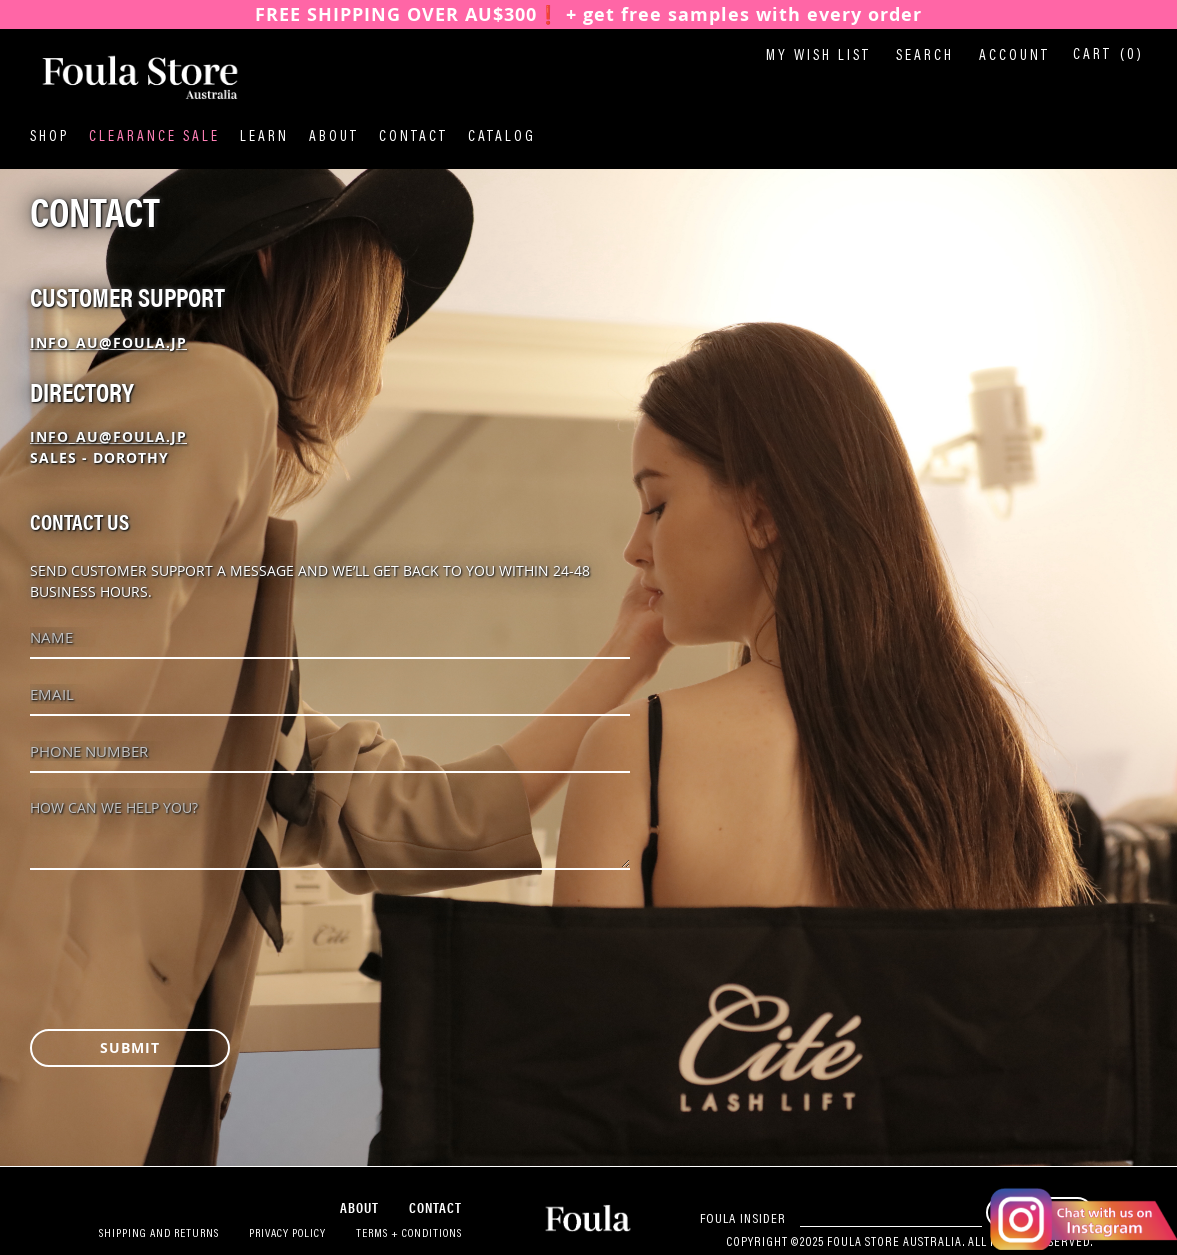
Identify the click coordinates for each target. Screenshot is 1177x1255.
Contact (413, 137)
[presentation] (182, 929)
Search (925, 56)
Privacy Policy (287, 1234)
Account (1014, 56)
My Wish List (818, 56)
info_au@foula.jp (108, 342)
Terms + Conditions (409, 1234)
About (334, 137)
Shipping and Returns (159, 1234)
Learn (264, 137)
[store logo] (130, 79)
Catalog (502, 137)
